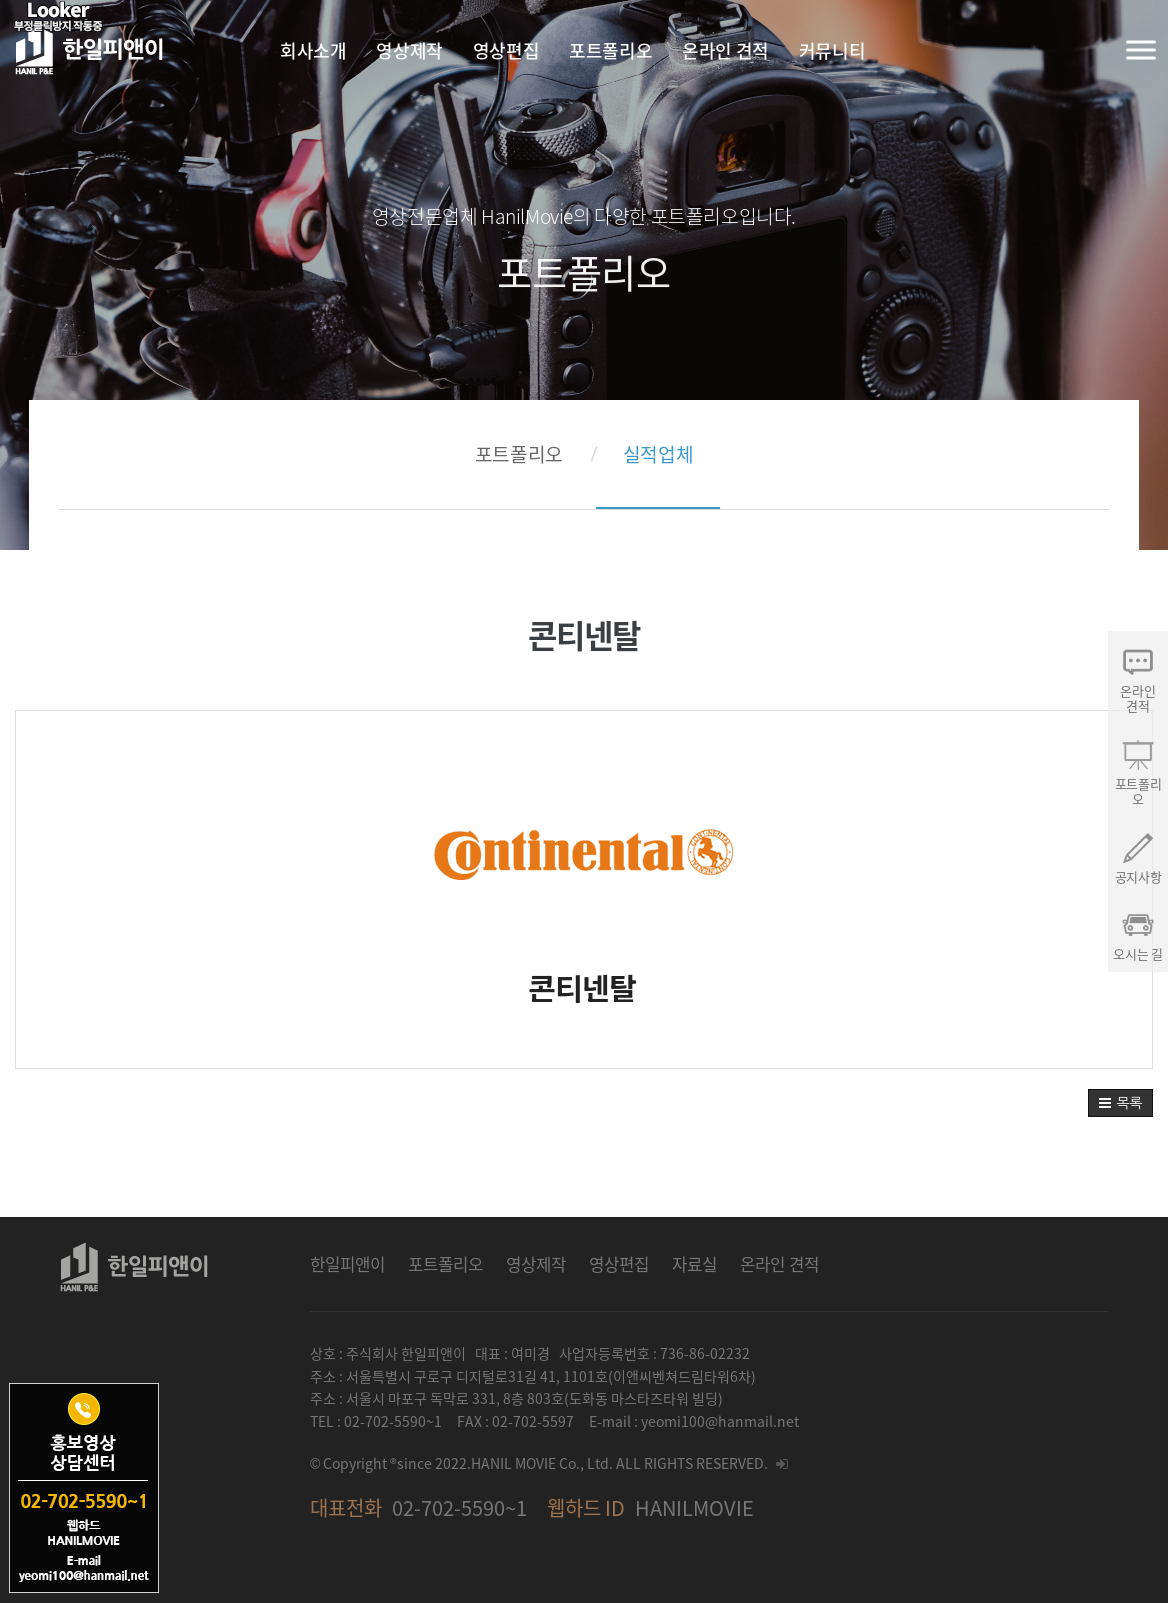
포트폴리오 (519, 454)
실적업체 (658, 454)
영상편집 (619, 1264)
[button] (1120, 1103)
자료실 (694, 1264)
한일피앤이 (347, 1264)
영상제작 (536, 1264)
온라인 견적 (779, 1264)
